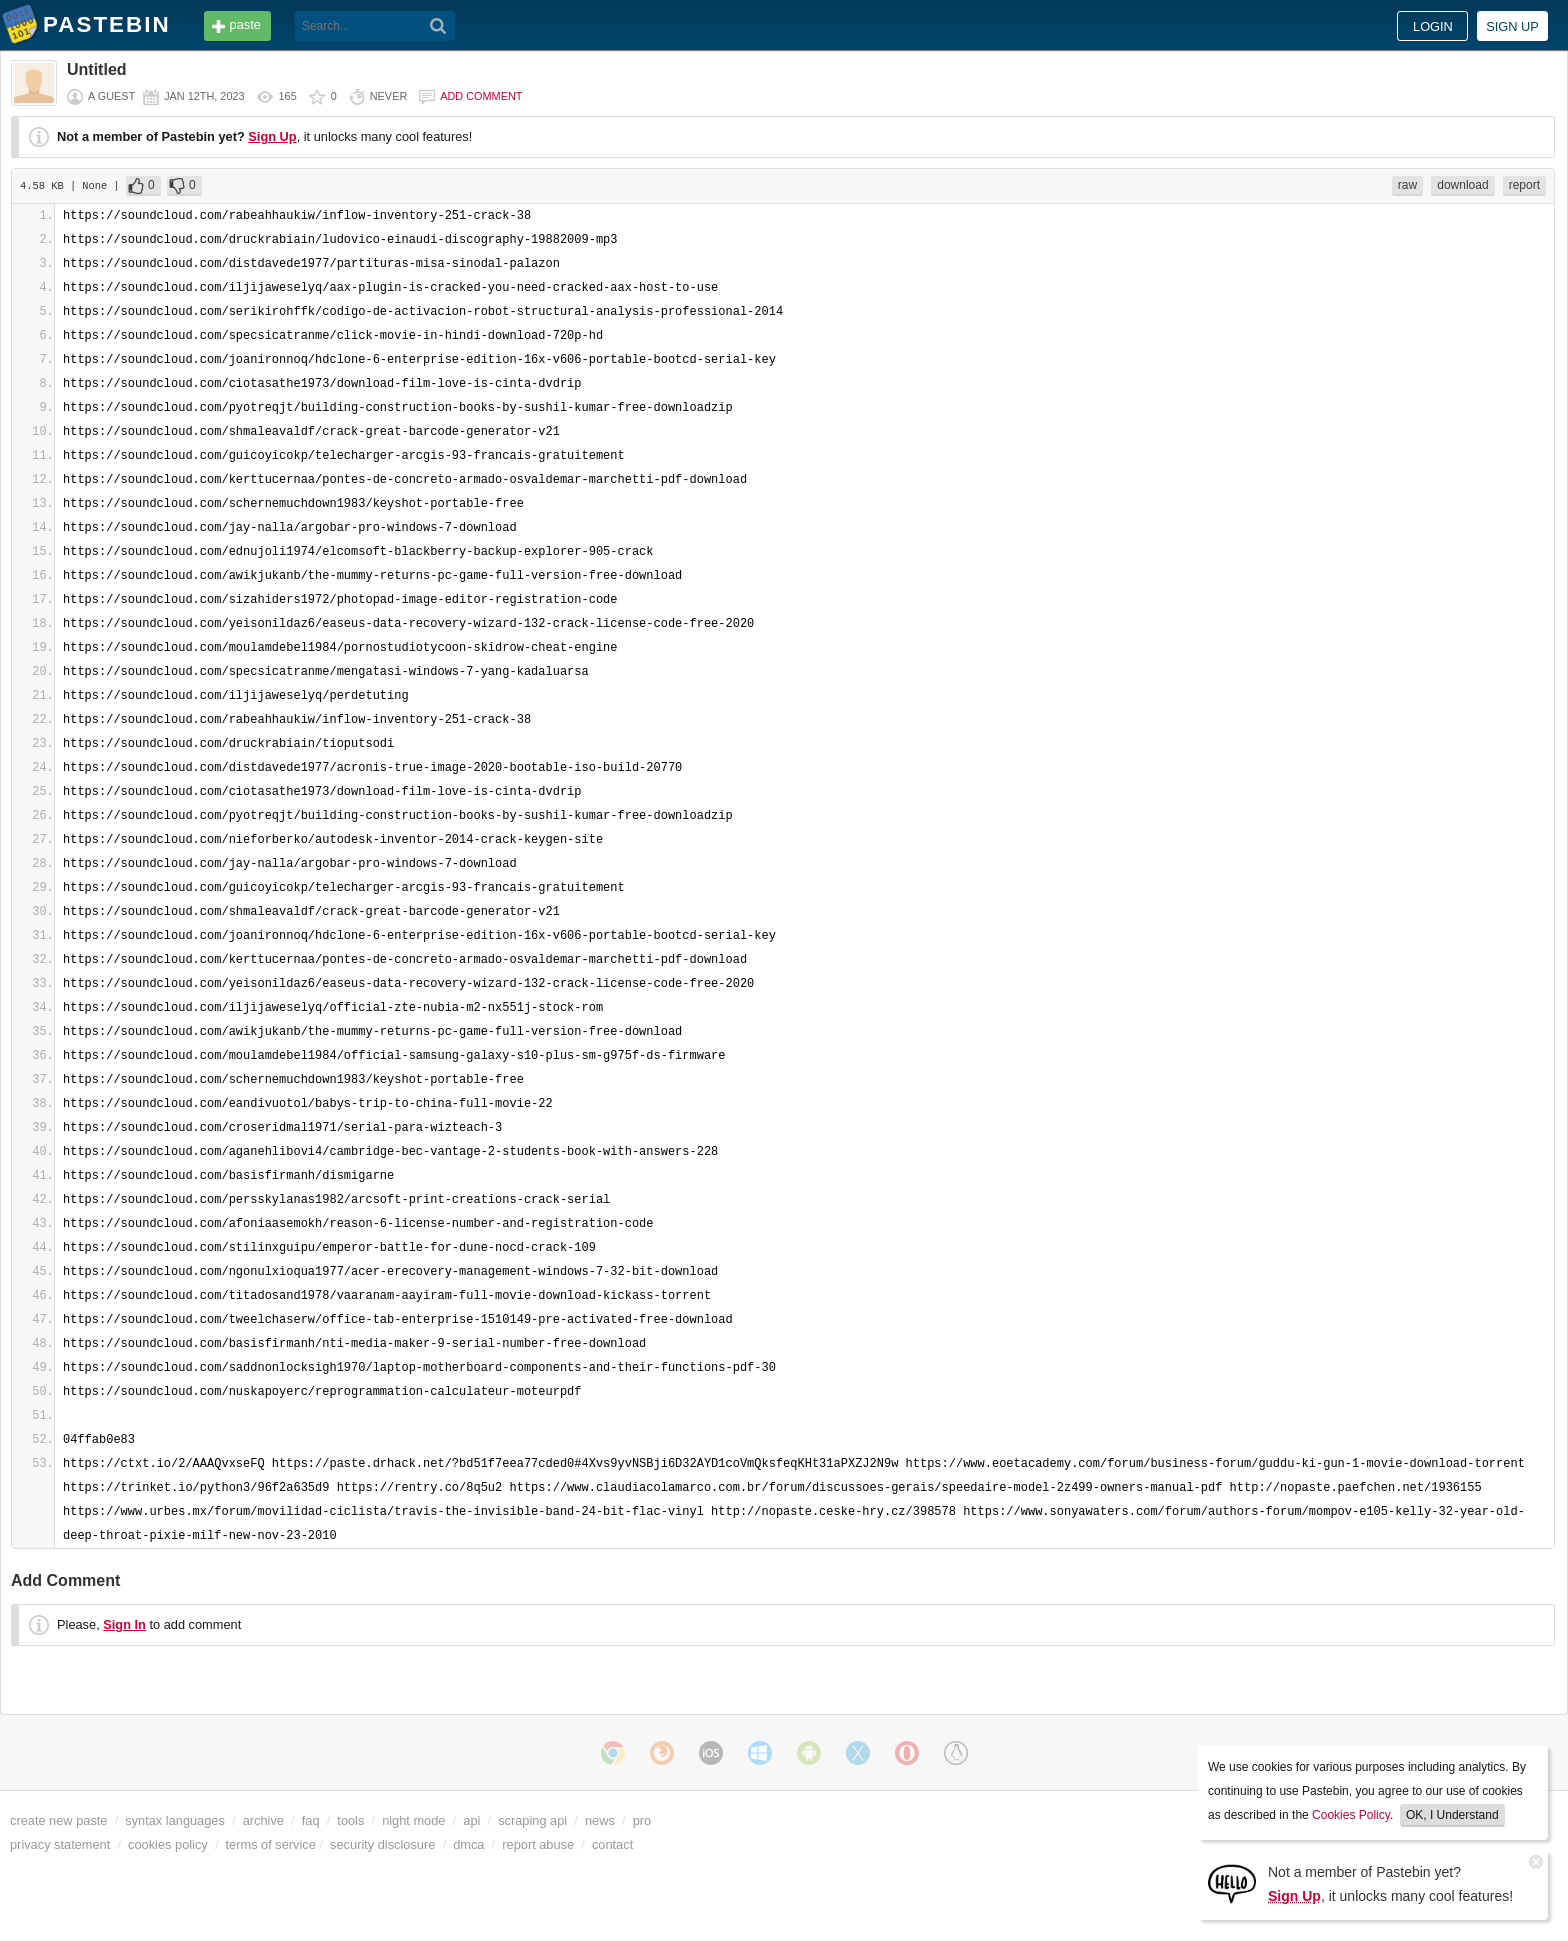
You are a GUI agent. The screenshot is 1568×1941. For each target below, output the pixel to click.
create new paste (58, 1820)
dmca (468, 1844)
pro (642, 1820)
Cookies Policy (1351, 1815)
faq (311, 1820)
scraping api (532, 1820)
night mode (413, 1820)
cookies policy (168, 1844)
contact (612, 1844)
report (1524, 185)
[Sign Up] (1232, 1882)
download (1462, 185)
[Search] (438, 26)
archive (263, 1820)
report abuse (538, 1844)
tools (350, 1820)
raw (1407, 185)
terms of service (271, 1844)
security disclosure (382, 1844)
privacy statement (60, 1844)
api (471, 1820)
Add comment (481, 96)
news (600, 1820)
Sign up (1512, 26)
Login (1433, 26)
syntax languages (175, 1820)
